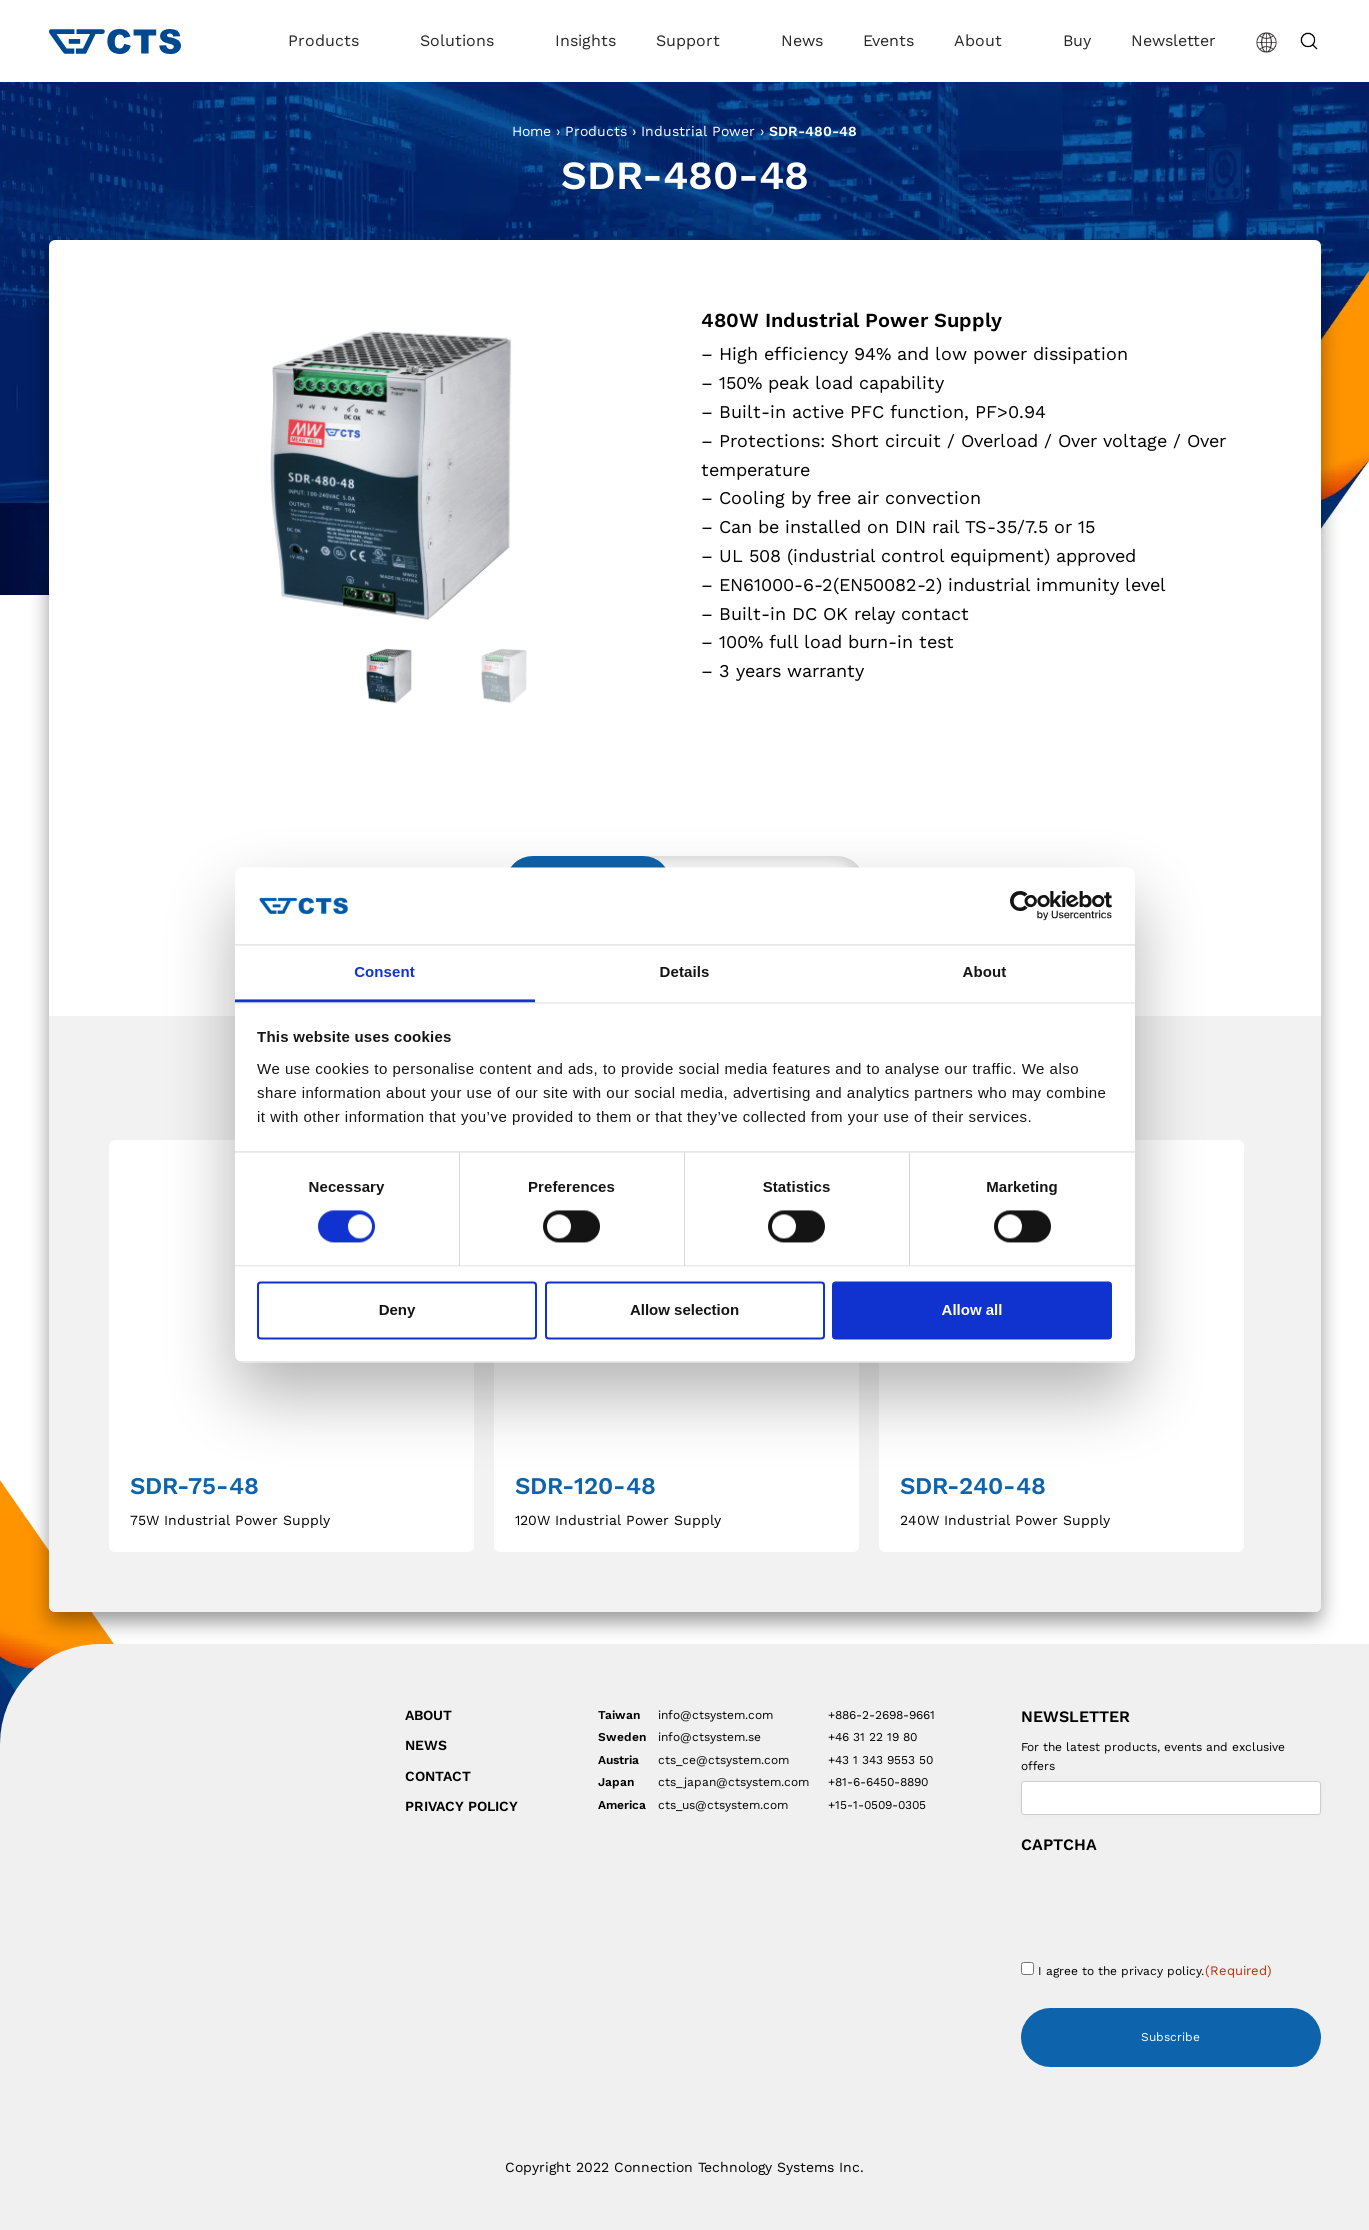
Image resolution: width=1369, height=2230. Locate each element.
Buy (1077, 40)
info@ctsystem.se (709, 1737)
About (980, 40)
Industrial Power (698, 131)
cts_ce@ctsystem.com (723, 1760)
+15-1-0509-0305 (877, 1805)
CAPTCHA (1059, 1845)
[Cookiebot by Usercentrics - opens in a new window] (1024, 906)
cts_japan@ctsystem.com (733, 1782)
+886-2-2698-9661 (881, 1715)
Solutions (459, 40)
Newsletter (1173, 40)
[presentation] (1173, 1901)
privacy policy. (1162, 1971)
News (802, 40)
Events (888, 40)
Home (531, 131)
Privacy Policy (461, 1806)
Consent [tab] (384, 971)
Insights (585, 40)
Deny (397, 1309)
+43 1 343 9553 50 (880, 1760)
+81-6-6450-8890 (878, 1782)
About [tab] (985, 971)
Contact (438, 1776)
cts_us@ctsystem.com (723, 1805)
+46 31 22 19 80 (872, 1737)
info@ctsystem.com (715, 1715)
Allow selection (684, 1309)
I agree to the (1155, 1970)
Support (690, 40)
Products (326, 40)
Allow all (972, 1309)
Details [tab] (685, 971)
